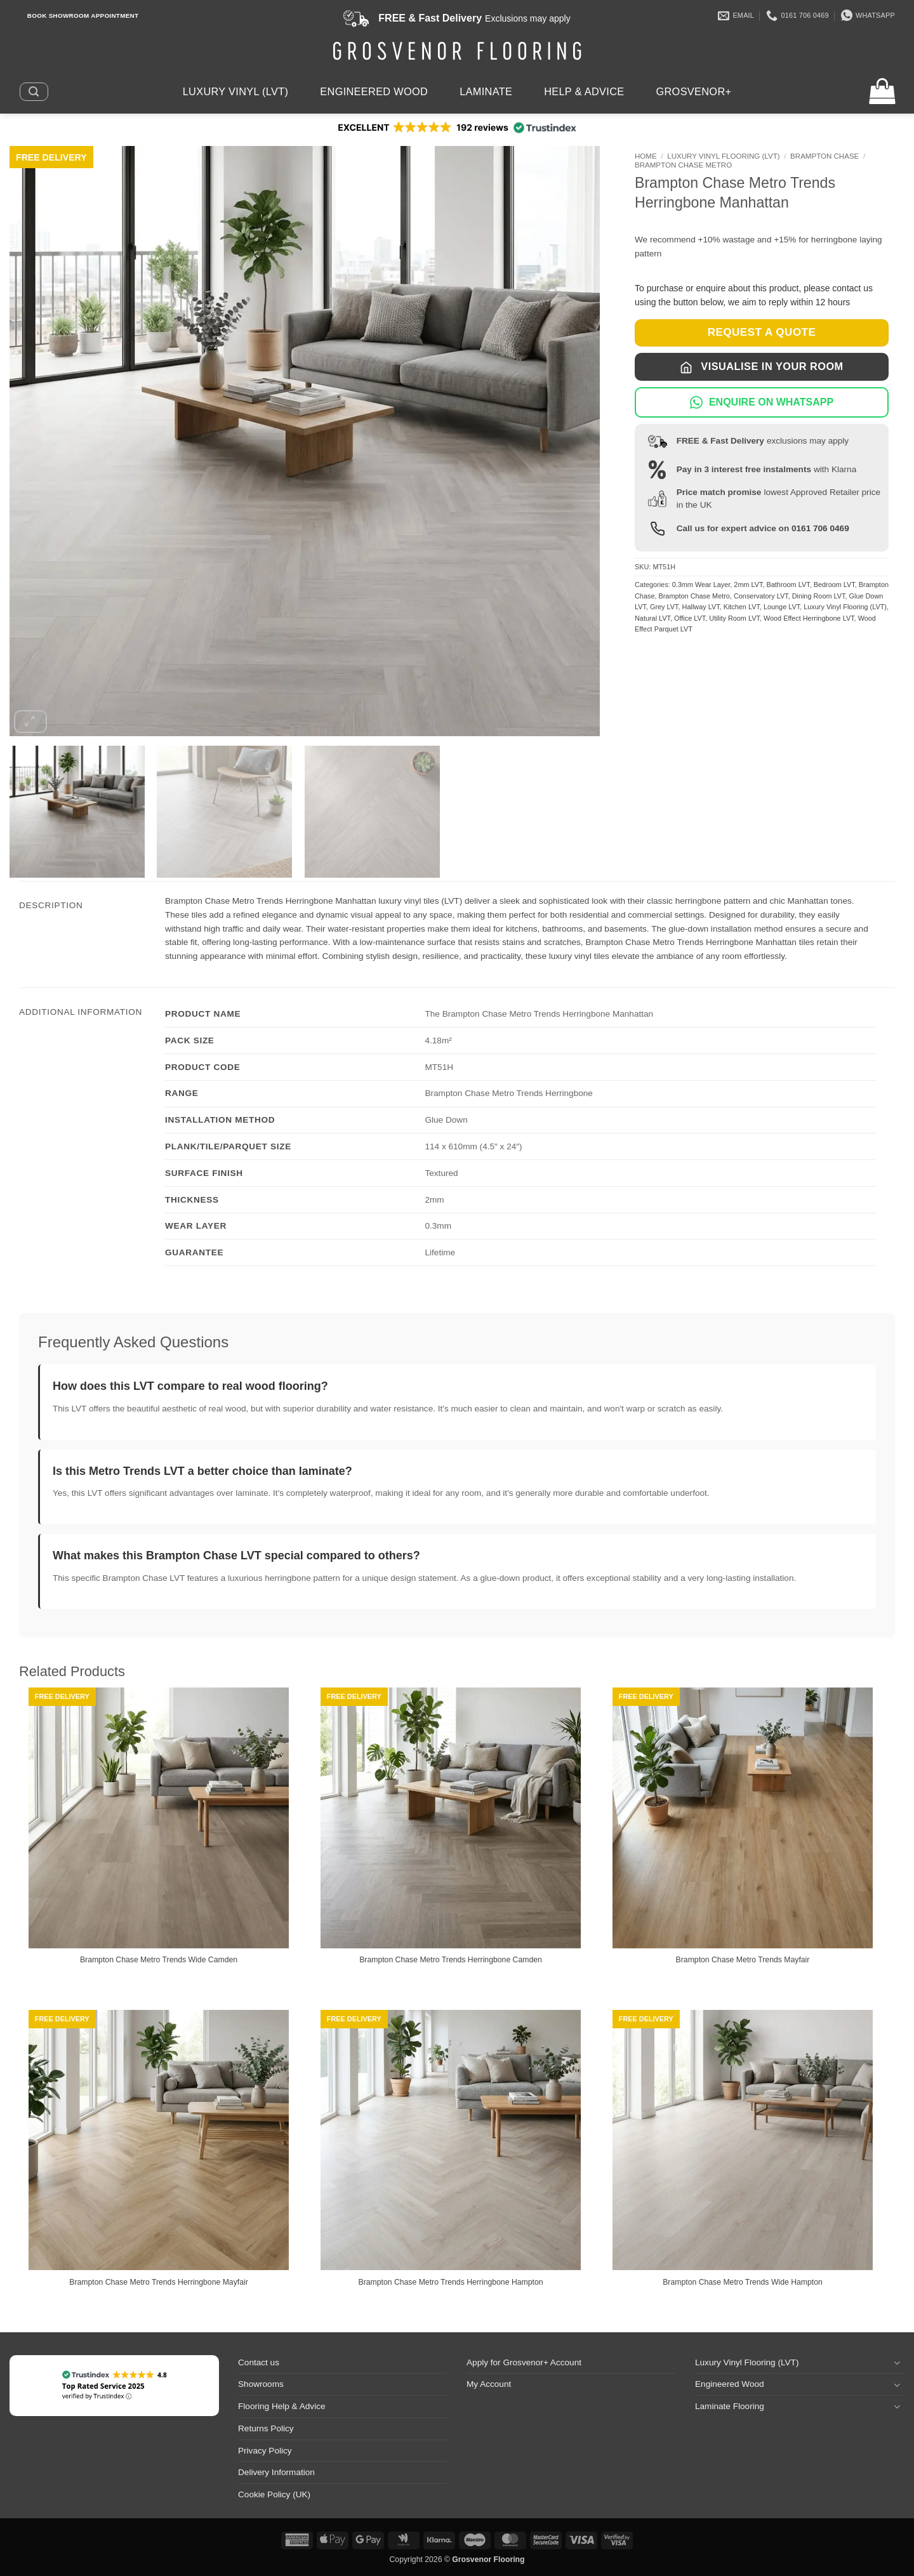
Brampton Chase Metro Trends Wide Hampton (743, 2282)
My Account (489, 2384)
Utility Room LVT (734, 618)
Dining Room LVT (818, 596)
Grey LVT (664, 607)
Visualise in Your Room (761, 367)
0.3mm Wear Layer (701, 584)
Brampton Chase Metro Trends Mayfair (743, 1959)
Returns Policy (266, 2428)
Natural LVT (652, 618)
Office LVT (689, 618)
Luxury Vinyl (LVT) (236, 91)
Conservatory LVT (761, 596)
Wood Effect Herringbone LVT (809, 618)
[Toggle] (896, 2362)
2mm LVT (748, 584)
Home (646, 156)
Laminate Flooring (729, 2406)
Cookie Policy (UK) (274, 2494)
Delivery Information (276, 2472)
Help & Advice (584, 91)
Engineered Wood (374, 91)
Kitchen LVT (742, 607)
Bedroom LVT (834, 584)
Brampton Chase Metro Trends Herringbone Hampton (450, 2282)
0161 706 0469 (820, 528)
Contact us (258, 2362)
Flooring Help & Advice (282, 2406)
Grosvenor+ (694, 91)
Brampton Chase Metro (683, 165)
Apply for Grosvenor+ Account (524, 2362)
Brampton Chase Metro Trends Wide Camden (158, 1959)
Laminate (486, 91)
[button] (34, 91)
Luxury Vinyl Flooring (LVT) (723, 156)
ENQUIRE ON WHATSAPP (761, 402)
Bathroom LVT (788, 584)
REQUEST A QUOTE (762, 332)
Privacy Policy (265, 2450)
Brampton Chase (824, 156)
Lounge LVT (782, 607)
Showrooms (261, 2384)
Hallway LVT (701, 607)
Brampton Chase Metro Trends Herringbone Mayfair (158, 2282)
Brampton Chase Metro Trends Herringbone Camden (450, 1959)
